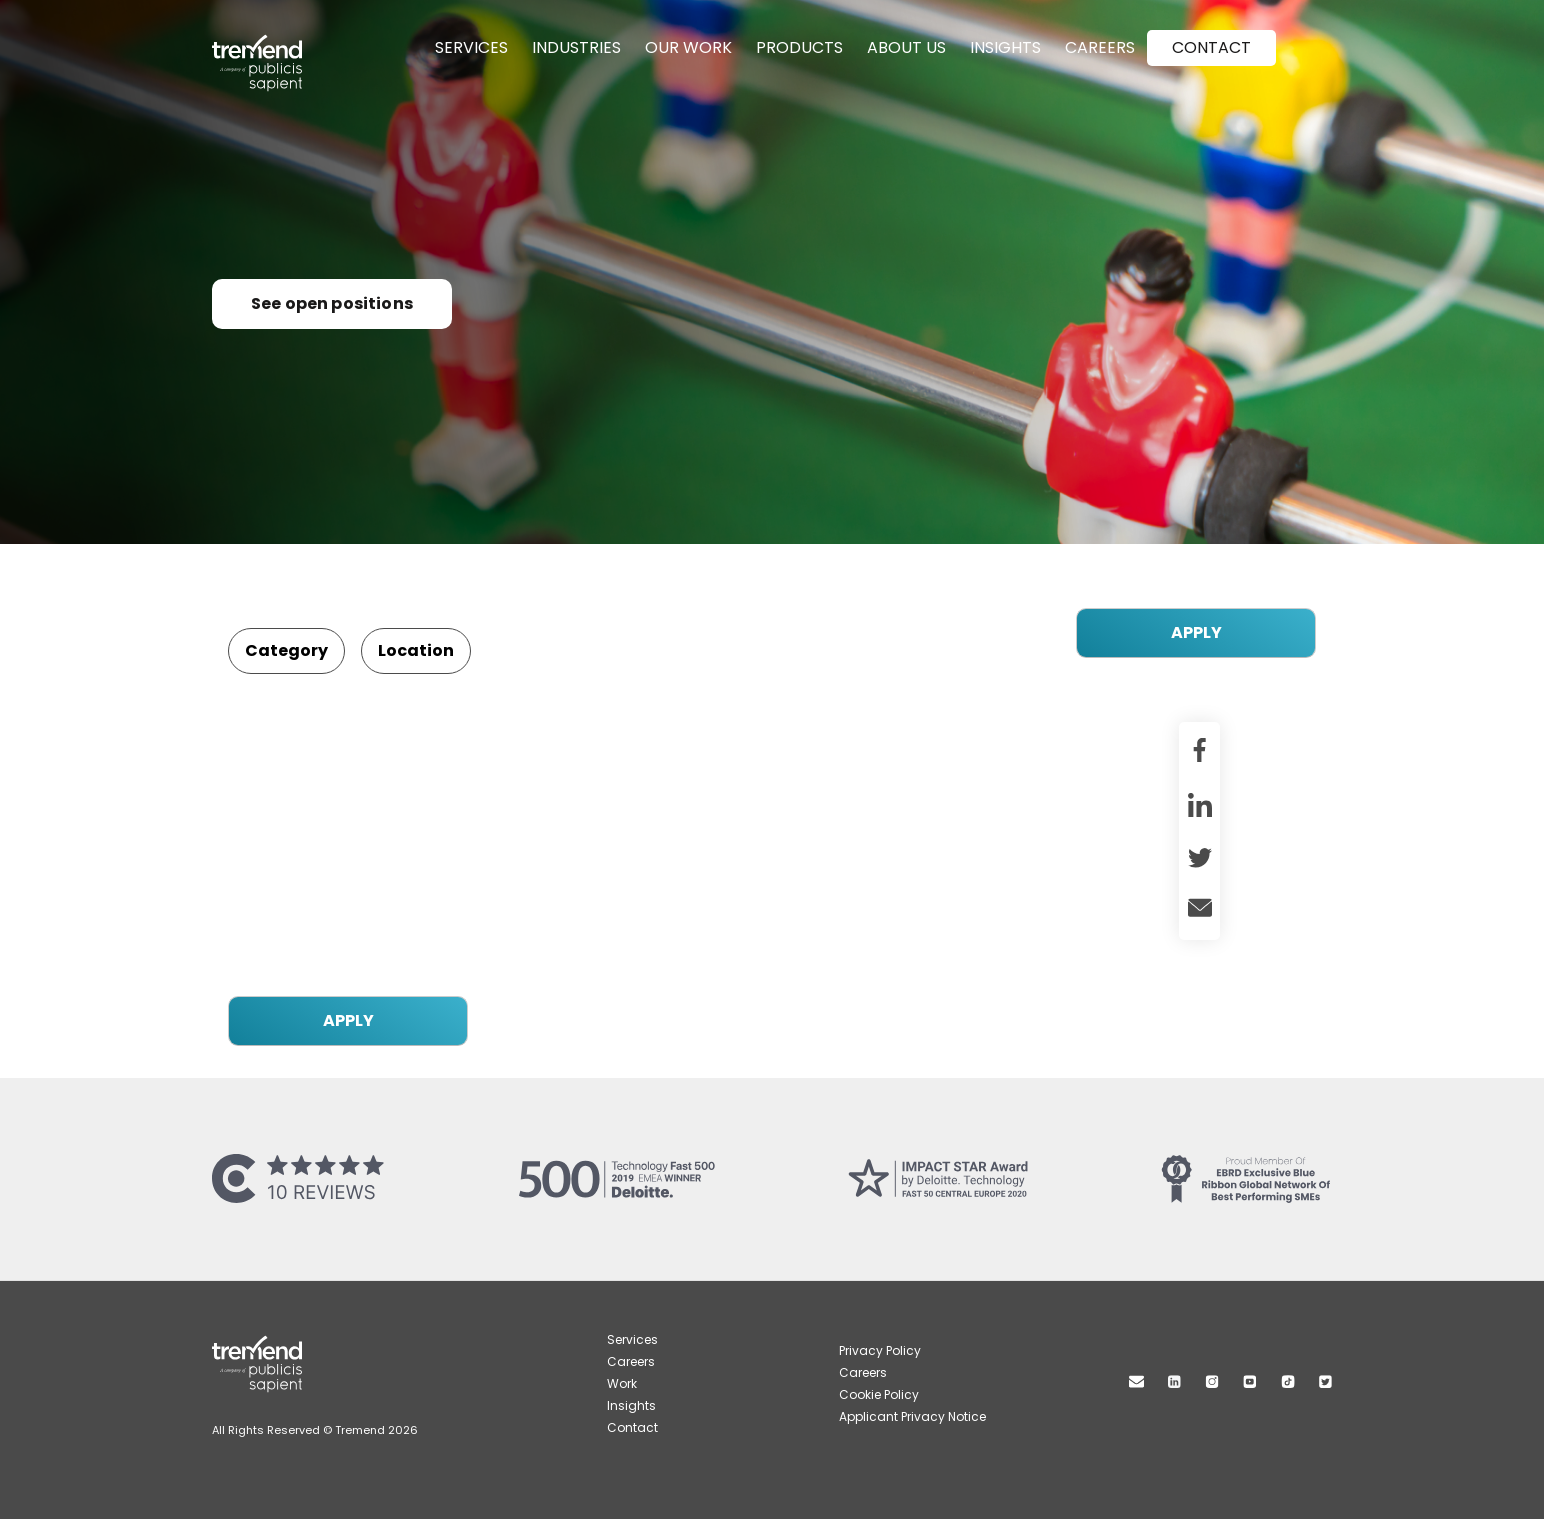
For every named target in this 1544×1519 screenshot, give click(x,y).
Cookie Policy (879, 1394)
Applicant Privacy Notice (912, 1416)
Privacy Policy (880, 1350)
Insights (1005, 47)
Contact (1211, 47)
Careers (1100, 47)
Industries (576, 47)
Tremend (268, 43)
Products (799, 47)
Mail (1136, 1381)
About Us (906, 47)
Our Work (688, 47)
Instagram (1212, 1381)
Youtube (1250, 1381)
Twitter (1325, 1381)
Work (622, 1383)
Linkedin (1174, 1381)
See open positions (332, 303)
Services (471, 47)
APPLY (1196, 632)
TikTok (1288, 1381)
